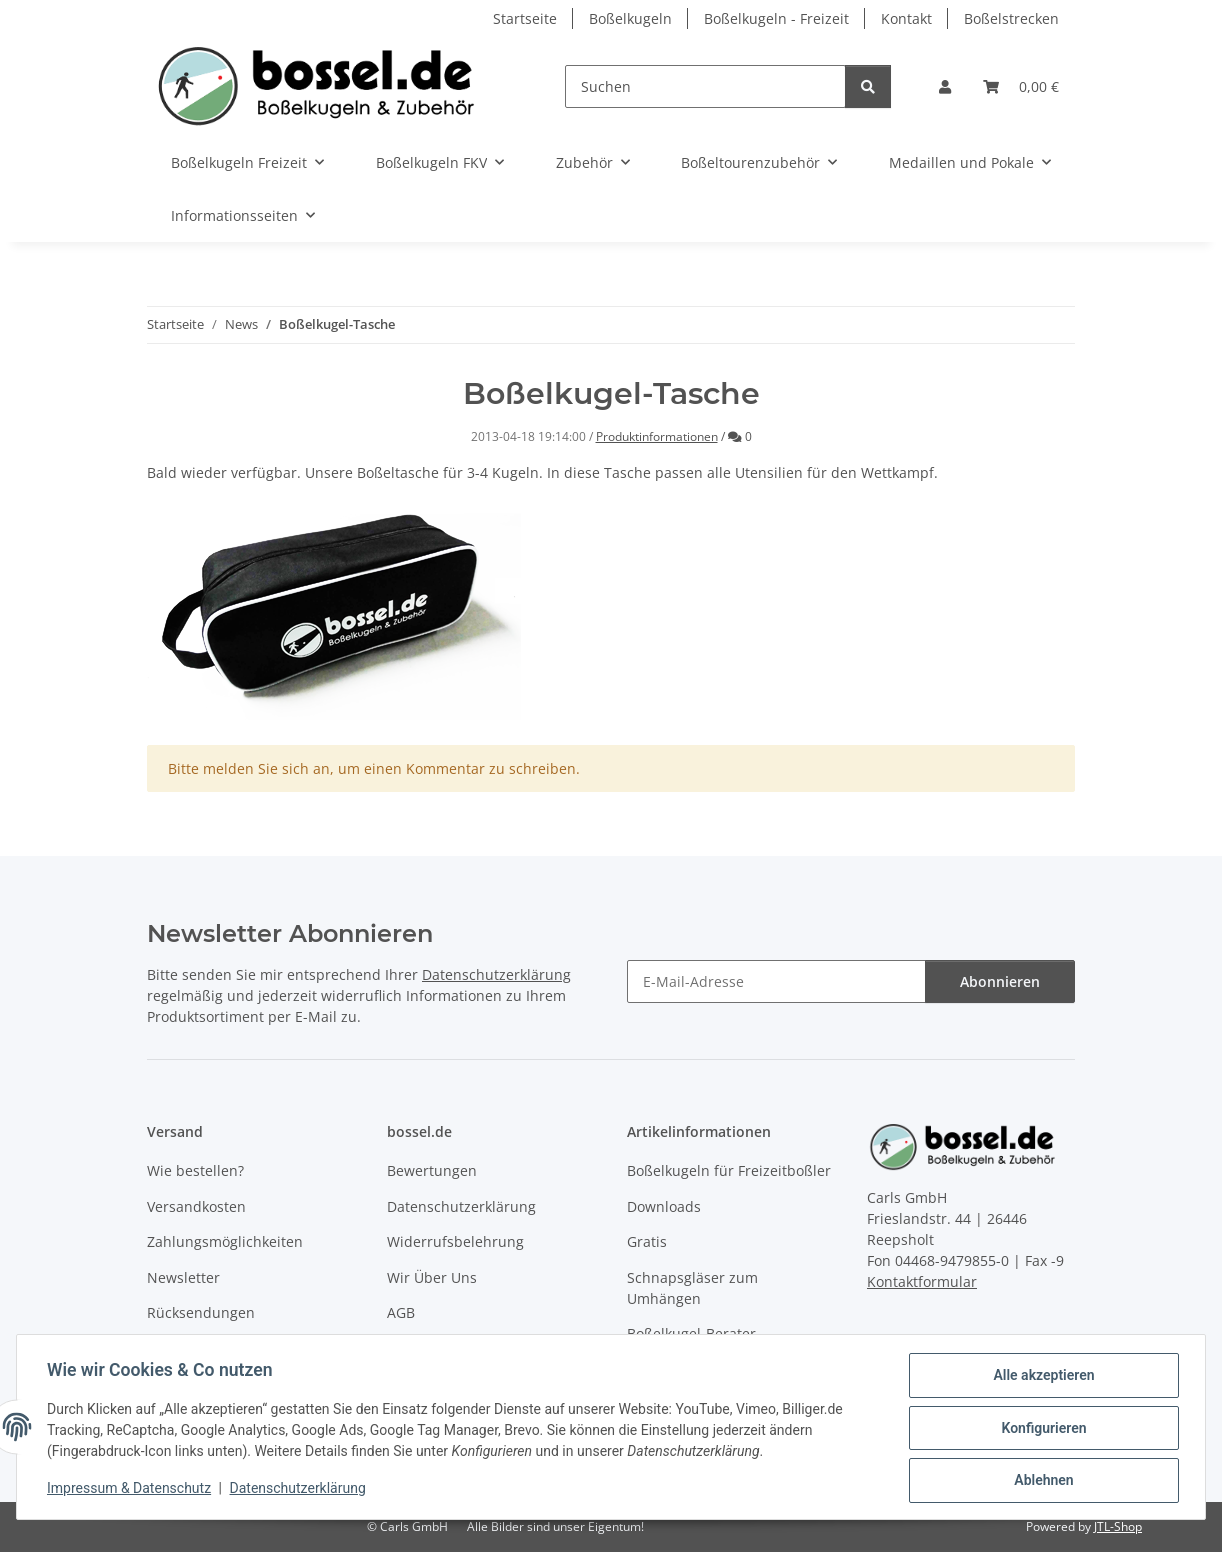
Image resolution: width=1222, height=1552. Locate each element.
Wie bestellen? (195, 1170)
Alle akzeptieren (1041, 1377)
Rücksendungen (201, 1312)
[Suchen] (705, 86)
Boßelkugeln (630, 18)
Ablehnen (1041, 1481)
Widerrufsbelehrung (455, 1241)
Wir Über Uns (432, 1277)
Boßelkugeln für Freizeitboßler (729, 1170)
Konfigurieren (1041, 1429)
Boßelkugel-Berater (691, 1333)
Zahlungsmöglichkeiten (225, 1241)
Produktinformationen (657, 436)
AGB (401, 1312)
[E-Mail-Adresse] (776, 981)
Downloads (664, 1206)
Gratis (647, 1241)
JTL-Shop (1118, 1526)
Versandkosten (196, 1206)
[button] (945, 86)
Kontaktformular (922, 1281)
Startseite (525, 18)
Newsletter (183, 1277)
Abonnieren (1000, 981)
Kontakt (906, 18)
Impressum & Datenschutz (131, 1490)
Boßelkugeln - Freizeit (776, 18)
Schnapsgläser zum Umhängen (692, 1288)
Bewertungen (432, 1170)
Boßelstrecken (1011, 18)
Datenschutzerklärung (300, 1490)
